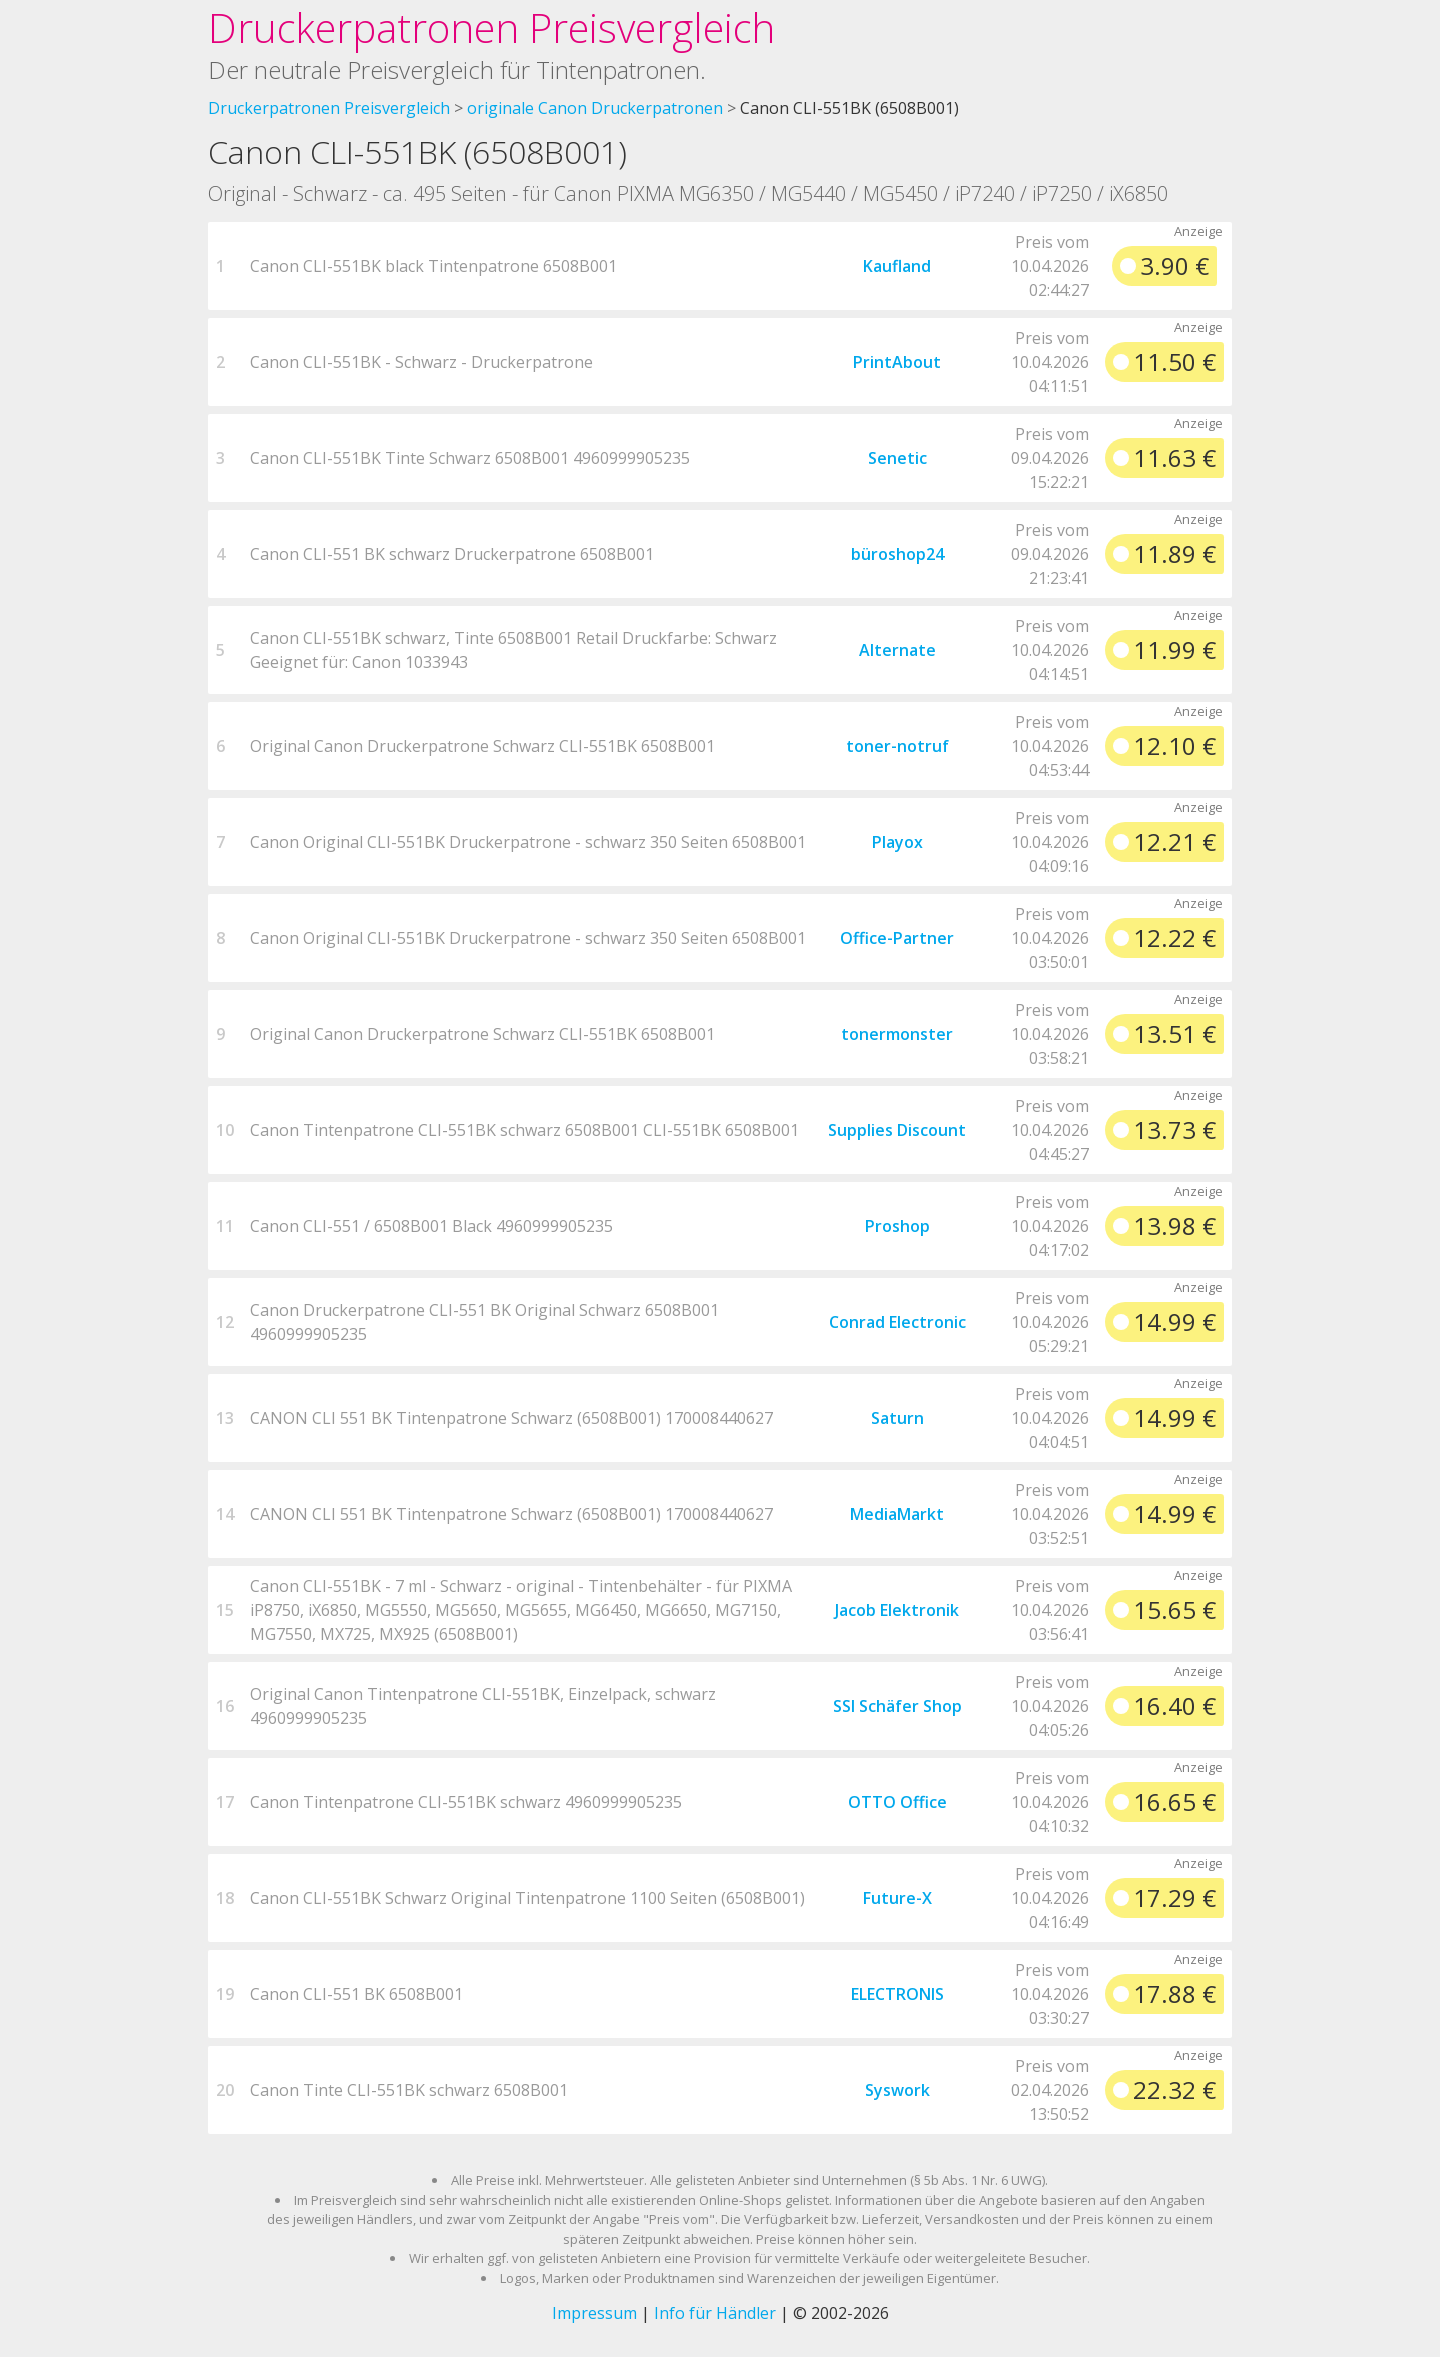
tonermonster (897, 1034)
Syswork (897, 2090)
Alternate (897, 650)
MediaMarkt (897, 1514)
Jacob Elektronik (897, 1610)
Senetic (897, 458)
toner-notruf (897, 746)
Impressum (594, 2313)
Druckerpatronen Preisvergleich (491, 27)
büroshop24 (897, 554)
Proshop (897, 1226)
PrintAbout (897, 362)
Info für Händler (715, 2313)
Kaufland (897, 266)
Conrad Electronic (897, 1322)
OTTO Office (897, 1802)
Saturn (897, 1418)
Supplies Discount (897, 1130)
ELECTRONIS (897, 1994)
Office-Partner (897, 938)
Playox (897, 842)
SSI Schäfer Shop (897, 1706)
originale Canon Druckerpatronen (595, 108)
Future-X (897, 1898)
